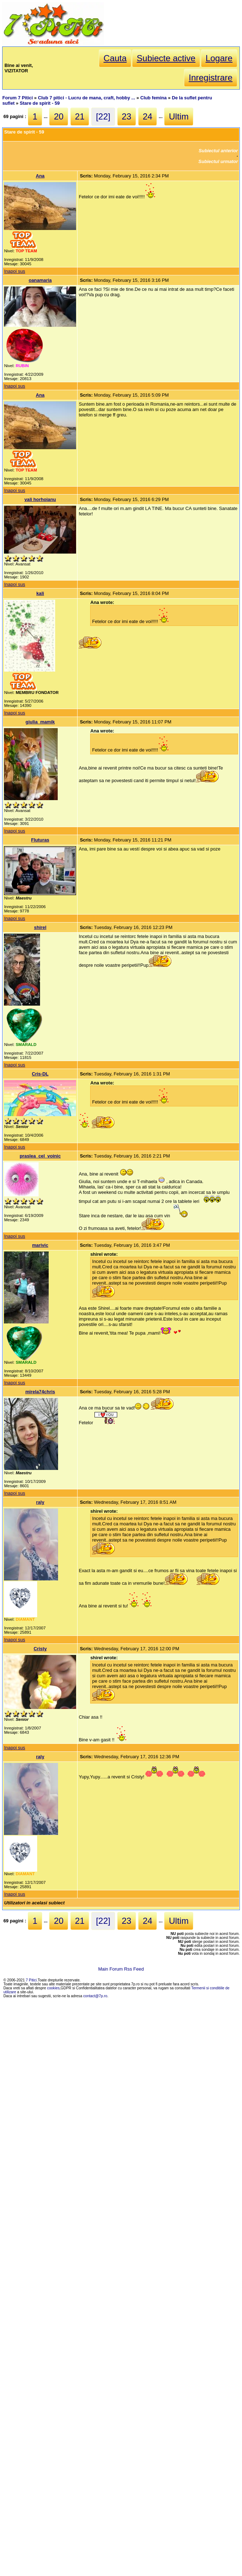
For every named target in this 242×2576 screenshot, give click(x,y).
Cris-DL (40, 1074)
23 (127, 116)
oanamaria (40, 280)
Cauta (115, 58)
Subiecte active (166, 58)
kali (40, 593)
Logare (219, 58)
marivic (40, 1245)
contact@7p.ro (95, 1996)
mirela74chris (40, 1391)
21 (80, 116)
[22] (103, 116)
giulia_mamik (40, 722)
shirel (40, 927)
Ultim (179, 116)
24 (148, 116)
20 (58, 116)
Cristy (40, 1648)
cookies (53, 1988)
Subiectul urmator (218, 161)
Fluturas (40, 840)
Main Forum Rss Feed (121, 1969)
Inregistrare (210, 77)
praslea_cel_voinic (40, 1156)
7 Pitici (31, 1980)
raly (40, 1502)
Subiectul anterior (218, 150)
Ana (40, 176)
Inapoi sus (14, 271)
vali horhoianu (40, 499)
